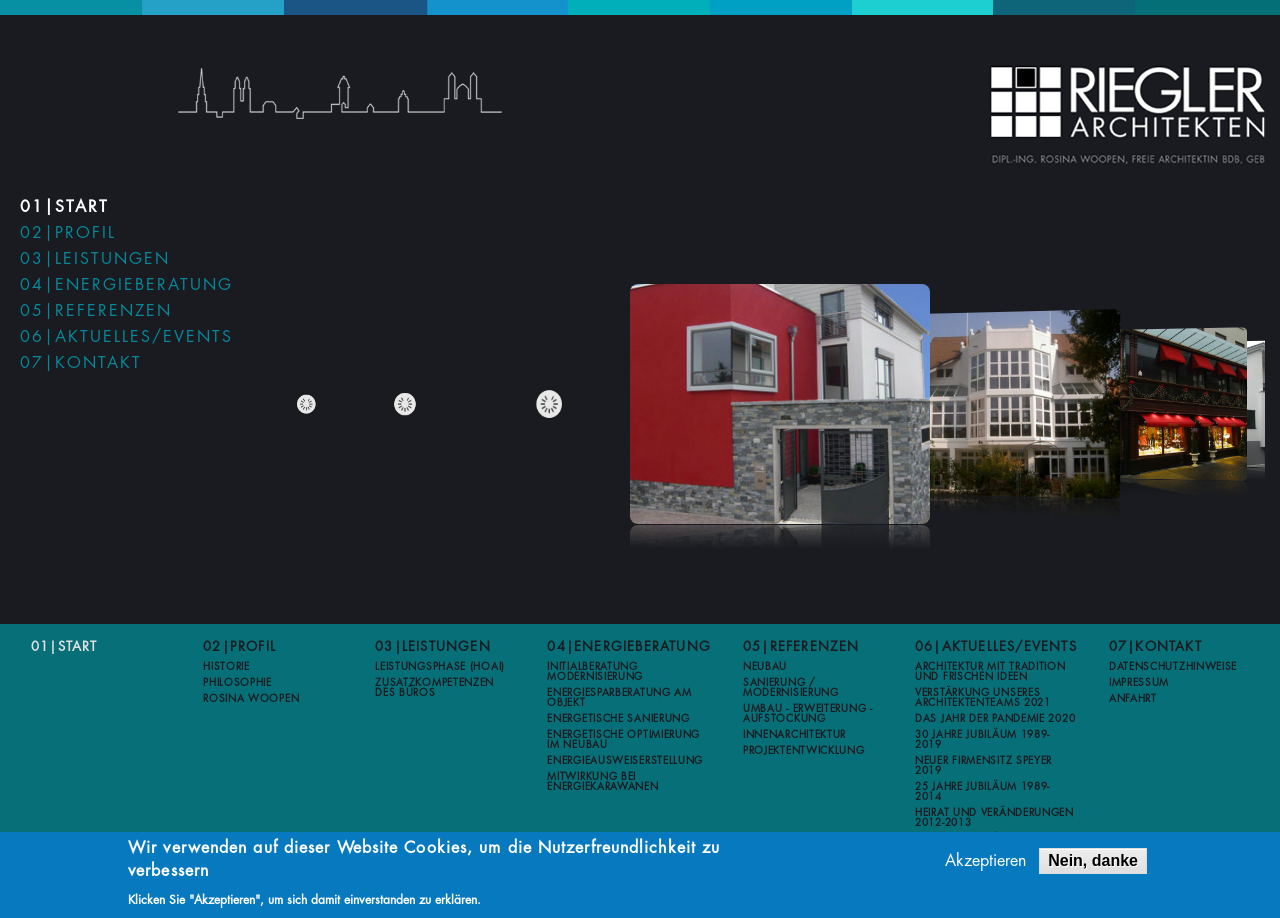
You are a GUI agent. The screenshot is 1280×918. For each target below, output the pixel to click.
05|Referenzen (96, 311)
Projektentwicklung (804, 751)
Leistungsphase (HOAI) (440, 667)
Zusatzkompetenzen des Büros (434, 688)
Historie (226, 667)
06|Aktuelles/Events (126, 337)
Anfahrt (1133, 699)
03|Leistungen (95, 259)
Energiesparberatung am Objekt (619, 698)
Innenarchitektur (794, 735)
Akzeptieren (985, 861)
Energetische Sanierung (618, 719)
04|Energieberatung (126, 285)
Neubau (765, 667)
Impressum (1139, 683)
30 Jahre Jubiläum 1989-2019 (982, 740)
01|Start (64, 207)
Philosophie (237, 683)
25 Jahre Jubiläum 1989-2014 (982, 792)
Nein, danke (1093, 860)
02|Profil (68, 233)
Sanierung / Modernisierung (791, 688)
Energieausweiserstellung (625, 761)
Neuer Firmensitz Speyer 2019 (983, 766)
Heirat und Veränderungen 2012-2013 (994, 818)
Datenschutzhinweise (1173, 667)
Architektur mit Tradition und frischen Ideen (990, 672)
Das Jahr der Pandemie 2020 (995, 719)
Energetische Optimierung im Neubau (623, 740)
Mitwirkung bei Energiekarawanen (602, 782)
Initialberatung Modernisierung (595, 672)
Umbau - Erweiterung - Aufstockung (808, 714)
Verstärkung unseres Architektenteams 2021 (983, 698)
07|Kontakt (81, 363)
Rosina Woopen (251, 699)
